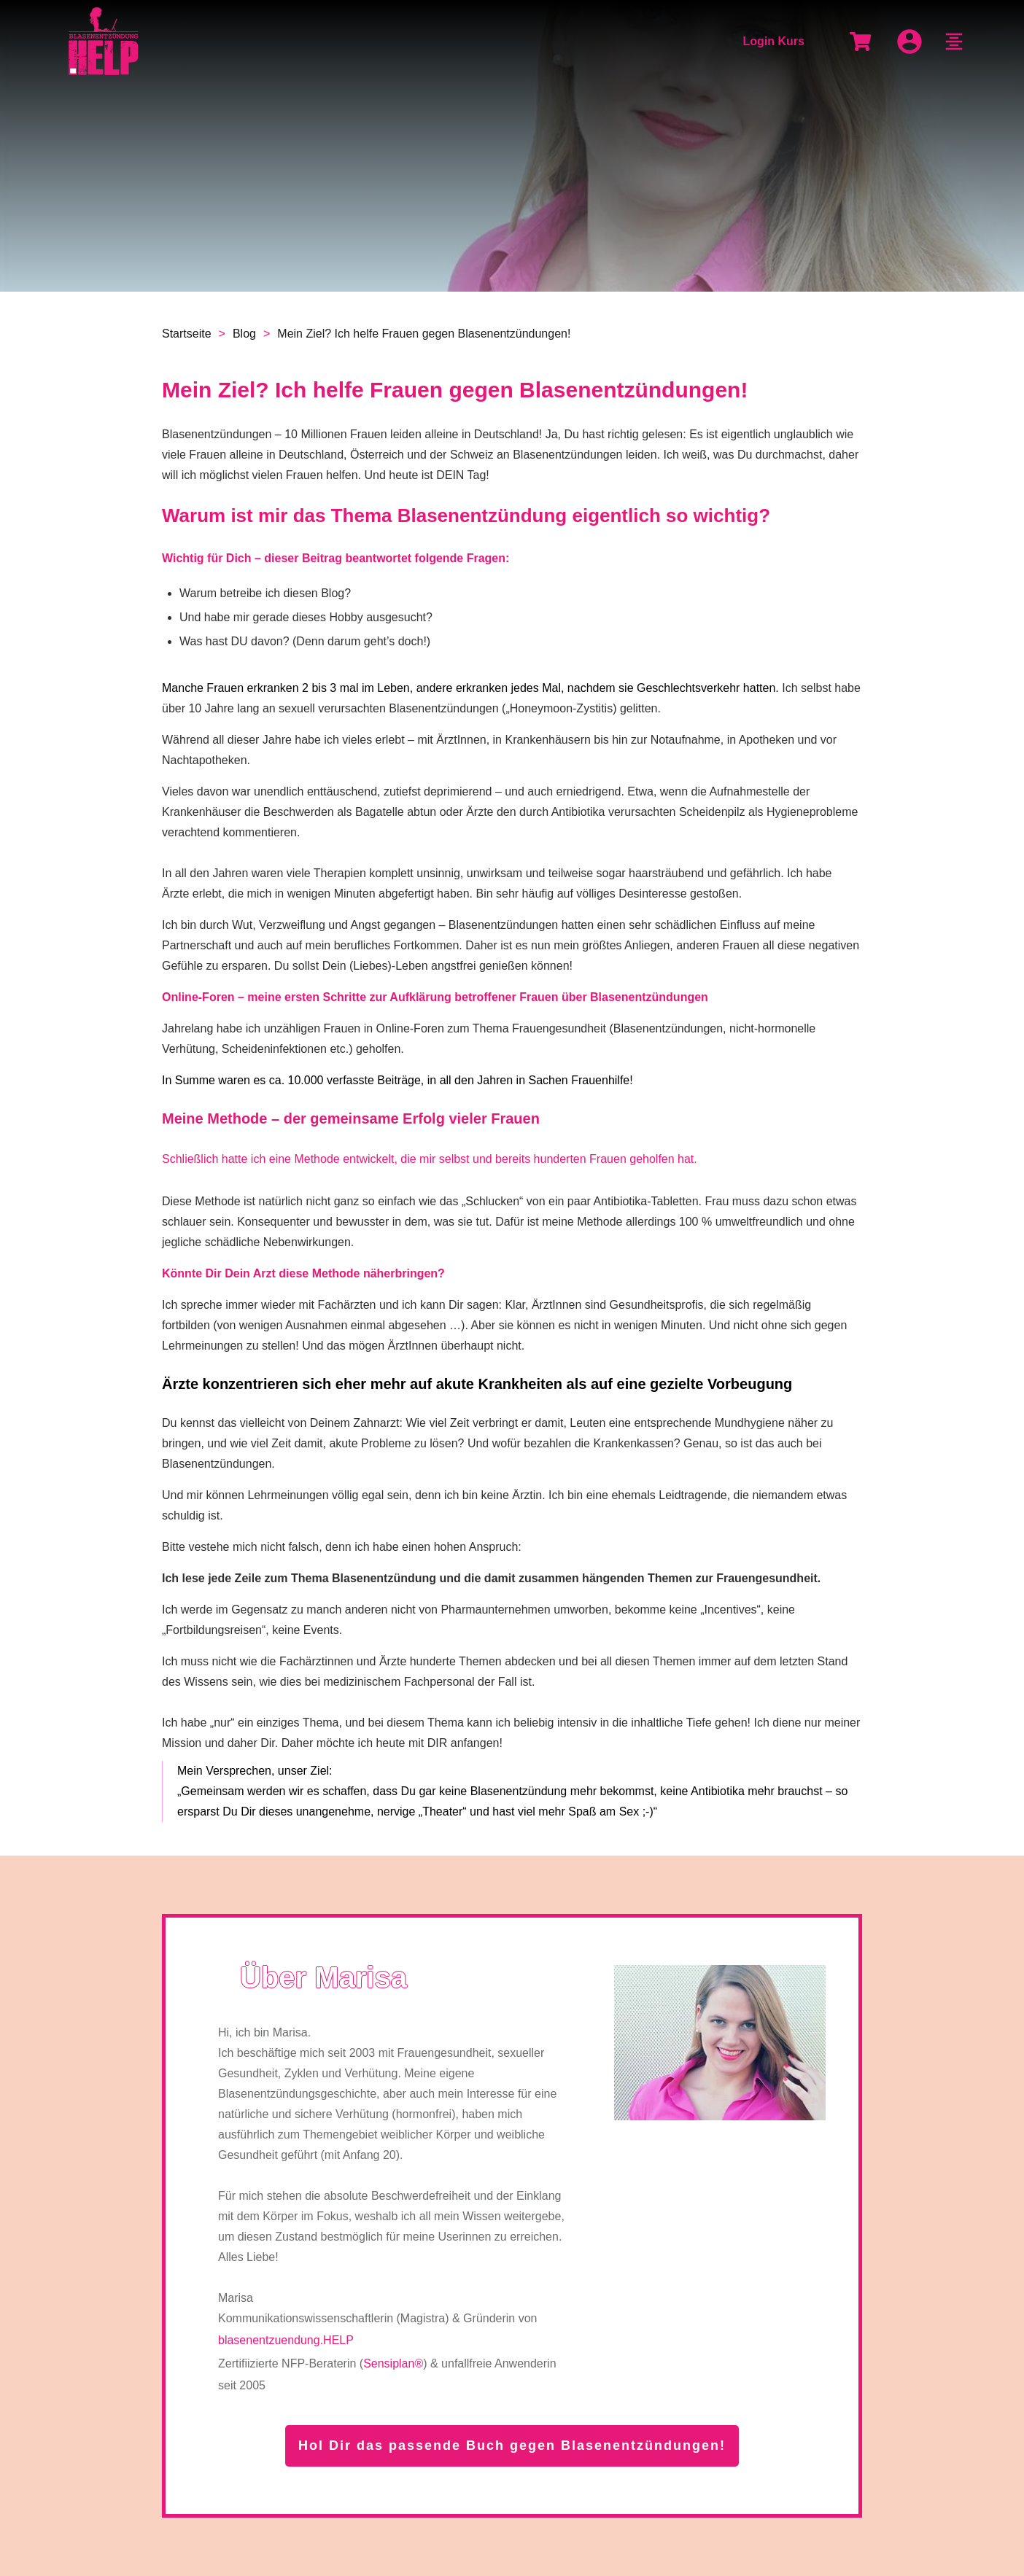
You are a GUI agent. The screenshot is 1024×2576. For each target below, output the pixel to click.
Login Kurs (773, 41)
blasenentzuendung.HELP (286, 2340)
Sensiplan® (393, 2363)
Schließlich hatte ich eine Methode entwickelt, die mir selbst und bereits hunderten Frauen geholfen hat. (429, 1159)
